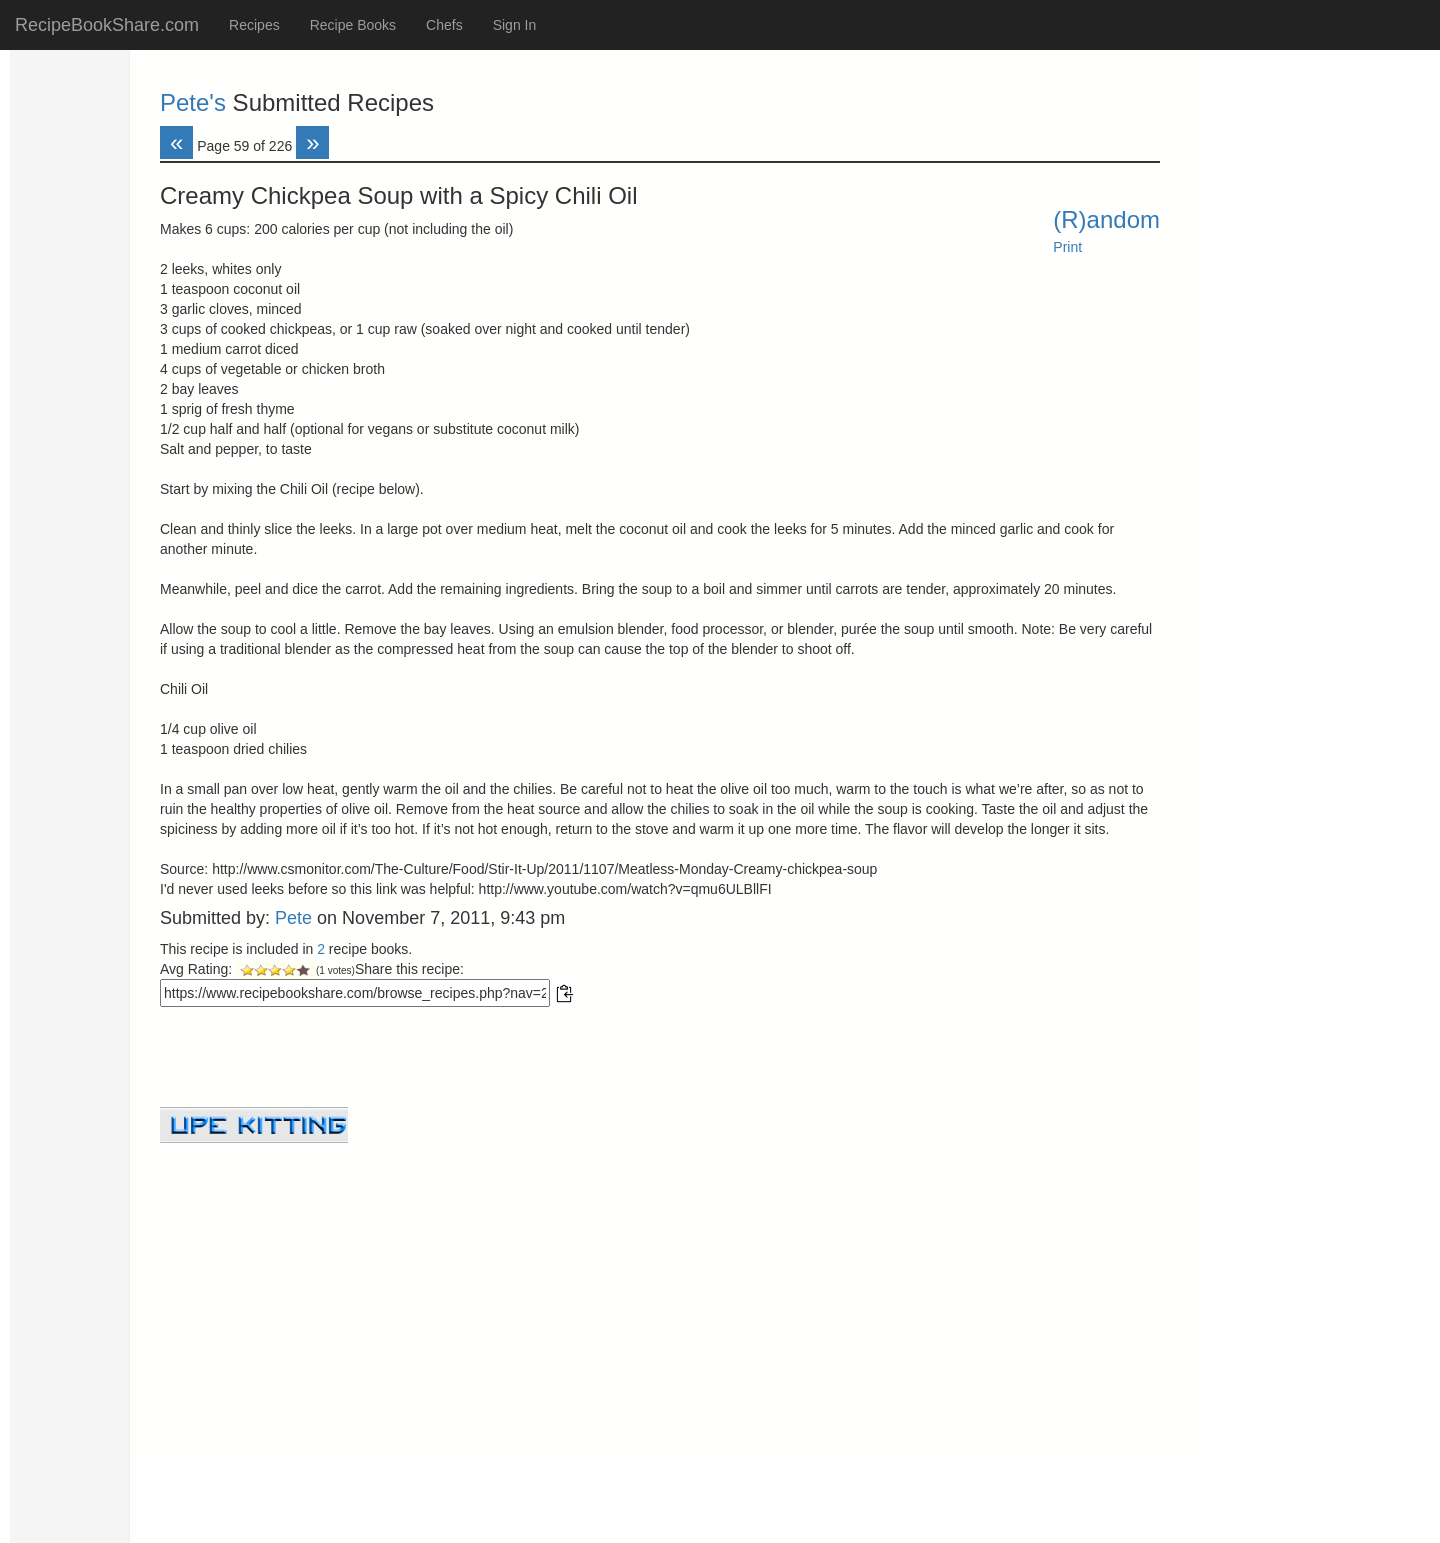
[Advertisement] (660, 1283)
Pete (293, 918)
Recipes (254, 25)
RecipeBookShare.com (107, 25)
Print (1067, 247)
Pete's (193, 102)
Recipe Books (353, 25)
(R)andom (1106, 219)
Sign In (515, 25)
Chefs (444, 25)
